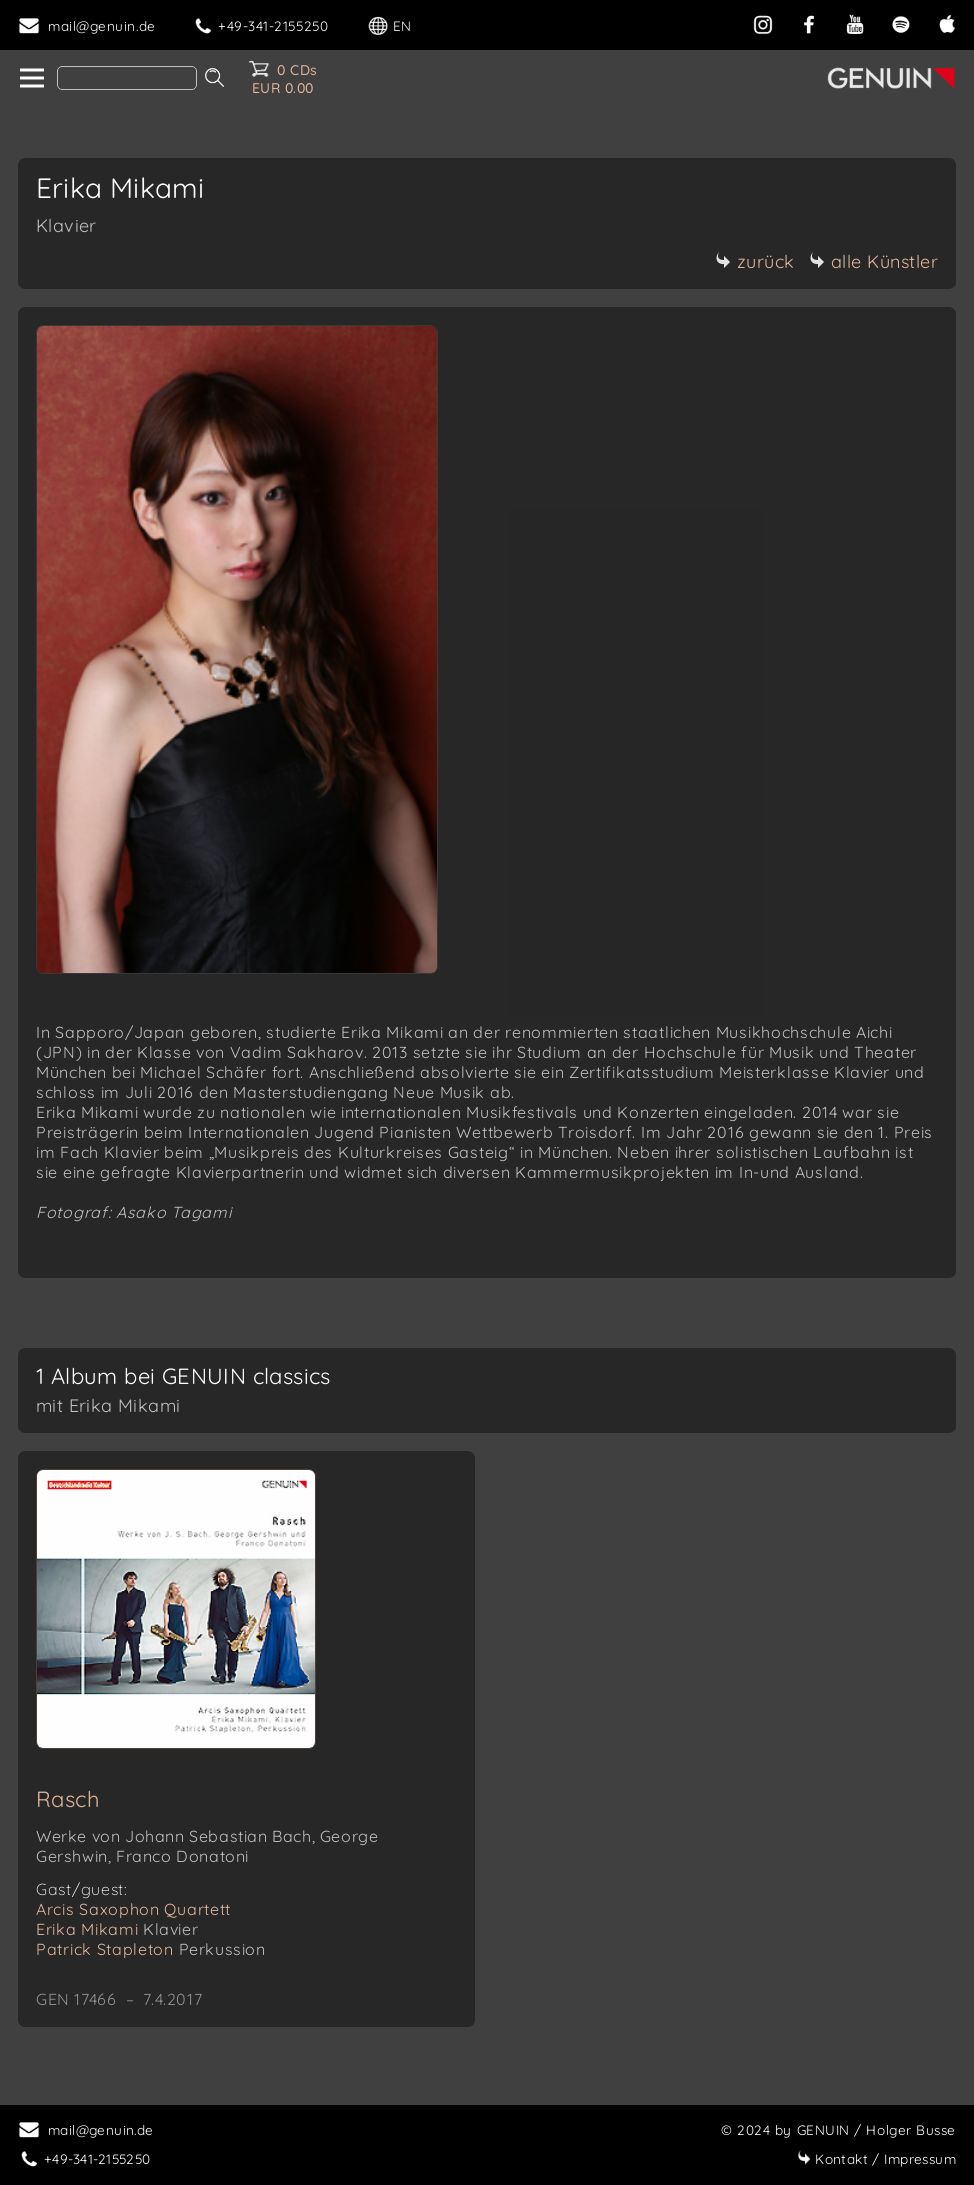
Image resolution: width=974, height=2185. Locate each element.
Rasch (68, 1799)
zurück (755, 261)
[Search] (127, 78)
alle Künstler (874, 261)
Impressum (876, 2158)
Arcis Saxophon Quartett (133, 1909)
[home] (30, 79)
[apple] (947, 22)
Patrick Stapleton (151, 1949)
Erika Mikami (117, 1929)
